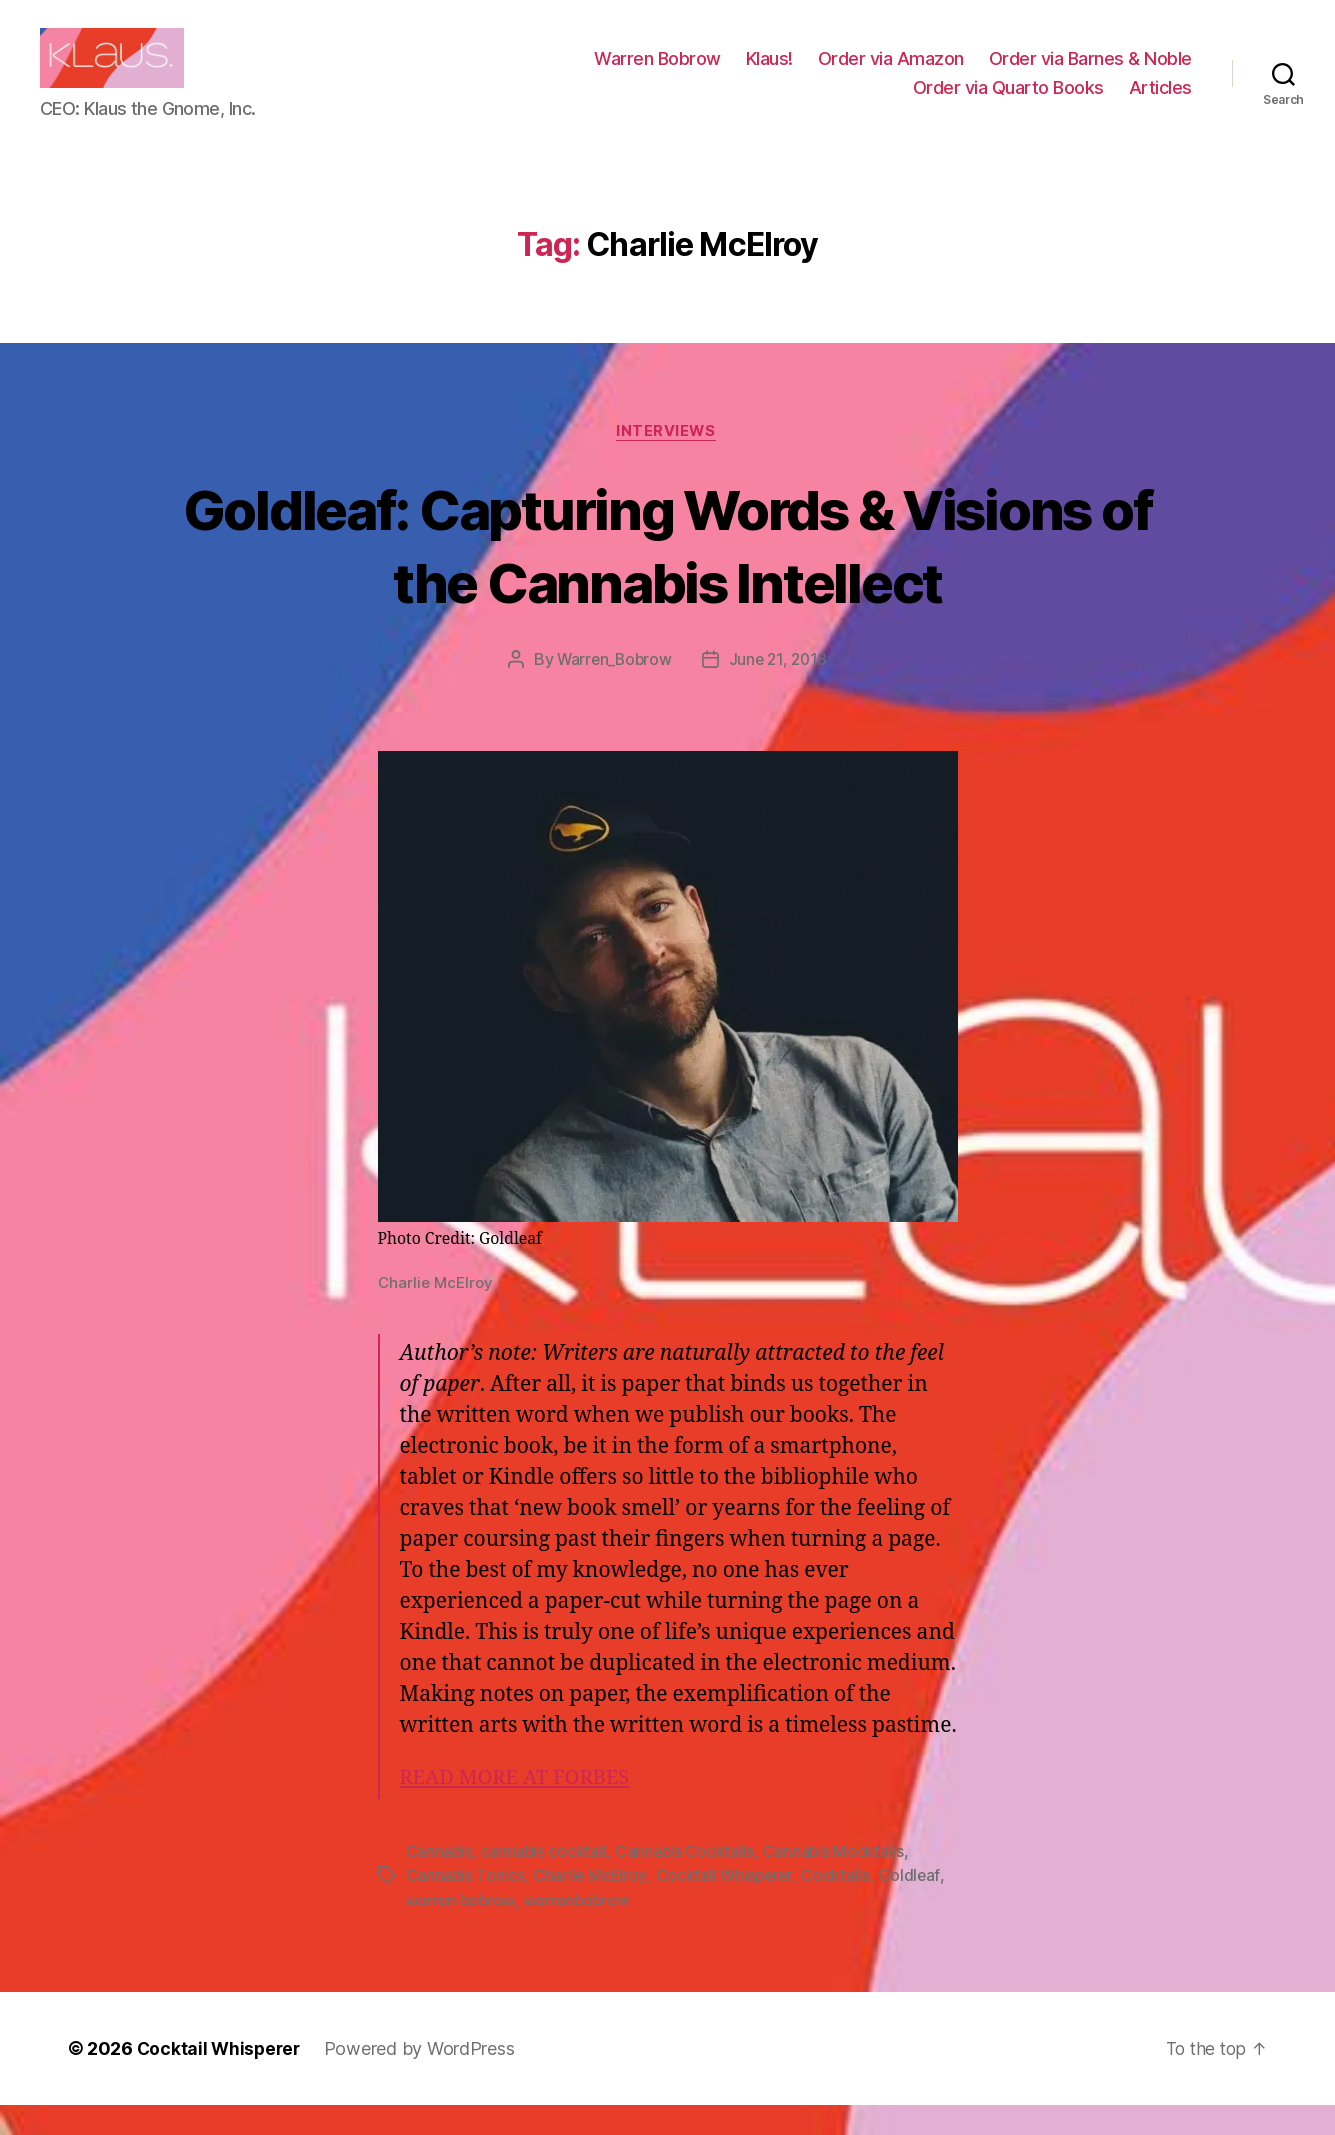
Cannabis (440, 1882)
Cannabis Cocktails (687, 1882)
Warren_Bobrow (612, 691)
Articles (1160, 102)
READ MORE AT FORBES (520, 1808)
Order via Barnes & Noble (1090, 73)
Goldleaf (914, 1906)
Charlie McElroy (591, 1906)
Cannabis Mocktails (836, 1882)
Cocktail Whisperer (727, 1906)
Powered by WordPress (424, 2078)
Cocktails (840, 1906)
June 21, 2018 (780, 691)
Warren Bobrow (657, 73)
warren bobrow (462, 1930)
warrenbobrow (579, 1930)
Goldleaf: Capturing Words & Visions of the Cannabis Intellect (667, 575)
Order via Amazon (891, 73)
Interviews (667, 462)
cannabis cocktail (545, 1882)
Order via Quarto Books (1008, 102)
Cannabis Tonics (466, 1906)
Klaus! (769, 73)
